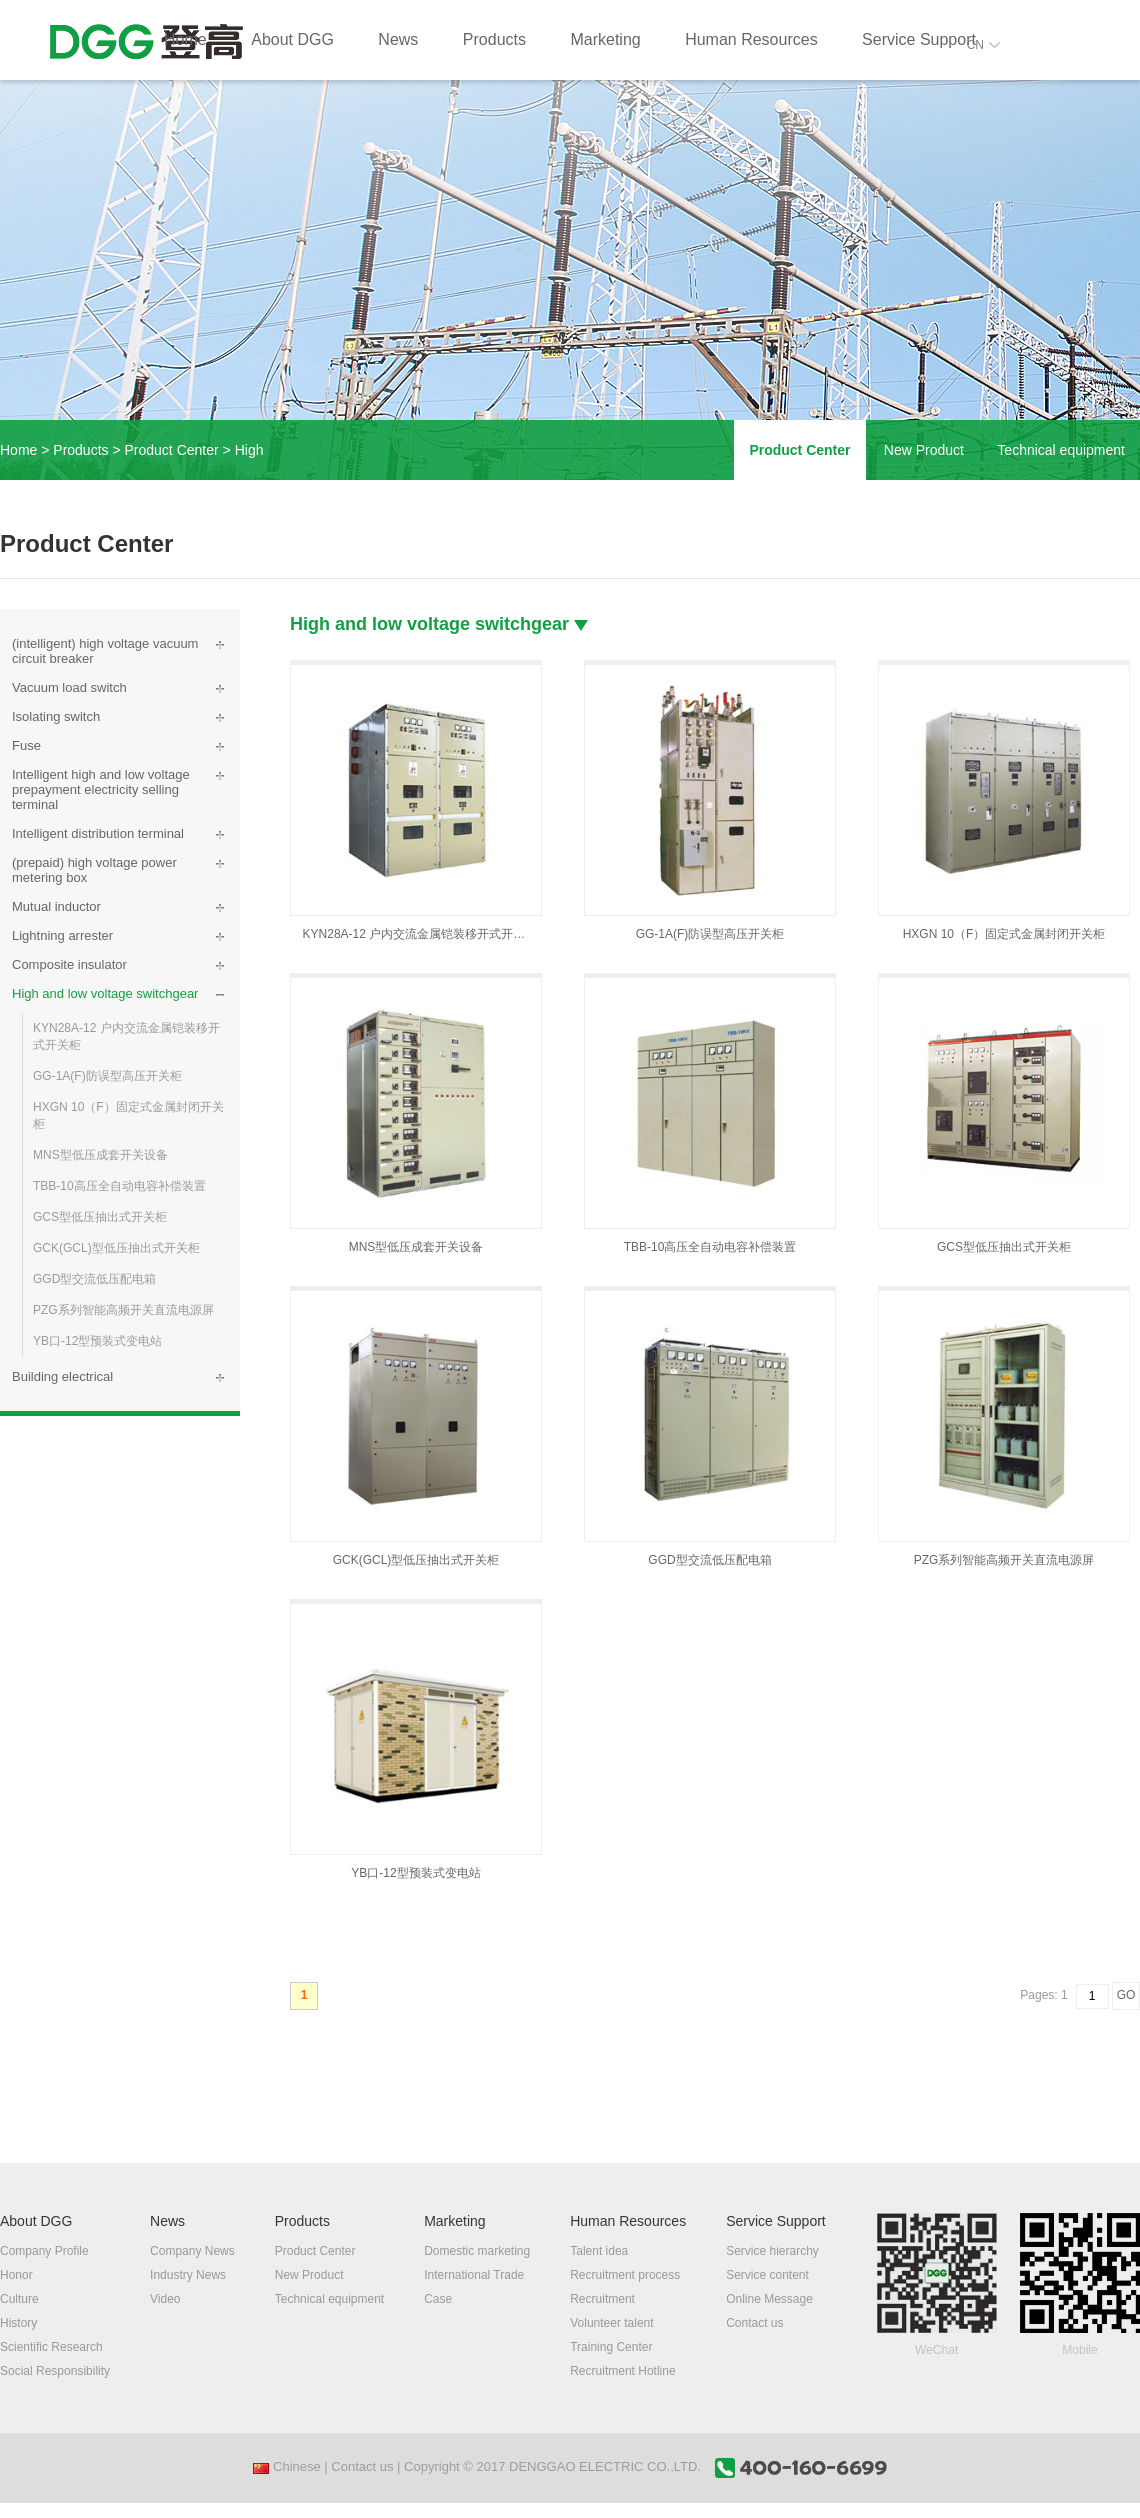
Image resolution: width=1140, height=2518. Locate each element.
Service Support (919, 39)
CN (983, 45)
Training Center (611, 2347)
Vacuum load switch (69, 687)
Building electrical (62, 1376)
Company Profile (44, 2251)
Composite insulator (69, 964)
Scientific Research (51, 2347)
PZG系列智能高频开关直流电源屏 (123, 1310)
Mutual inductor (56, 906)
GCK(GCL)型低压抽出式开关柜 (116, 1248)
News (398, 39)
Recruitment (602, 2299)
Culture (19, 2299)
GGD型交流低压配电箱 (94, 1279)
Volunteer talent (611, 2323)
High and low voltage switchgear (105, 993)
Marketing (605, 39)
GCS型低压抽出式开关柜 (100, 1217)
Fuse (26, 745)
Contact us (754, 2323)
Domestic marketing (477, 2251)
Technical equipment (1061, 450)
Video (165, 2299)
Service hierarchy (772, 2251)
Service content (767, 2275)
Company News (192, 2251)
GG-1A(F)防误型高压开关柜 (107, 1076)
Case (438, 2299)
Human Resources (751, 39)
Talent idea (599, 2251)
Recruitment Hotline (622, 2371)
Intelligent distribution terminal (98, 833)
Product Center (172, 450)
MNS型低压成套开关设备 (100, 1155)
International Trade (474, 2275)
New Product (924, 450)
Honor (16, 2275)
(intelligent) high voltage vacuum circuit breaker (105, 651)
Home (185, 39)
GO (1126, 1995)
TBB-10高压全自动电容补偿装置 (119, 1186)
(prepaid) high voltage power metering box (94, 870)
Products (494, 39)
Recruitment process (625, 2275)
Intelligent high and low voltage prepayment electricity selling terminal (101, 789)
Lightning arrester (62, 935)
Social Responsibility (55, 2371)
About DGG (292, 39)
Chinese (286, 2466)
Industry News (188, 2275)
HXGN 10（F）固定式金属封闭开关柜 (128, 1115)
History (18, 2323)
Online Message (769, 2299)
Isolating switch (56, 716)
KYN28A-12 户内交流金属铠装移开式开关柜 (126, 1036)
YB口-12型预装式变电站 (97, 1341)
